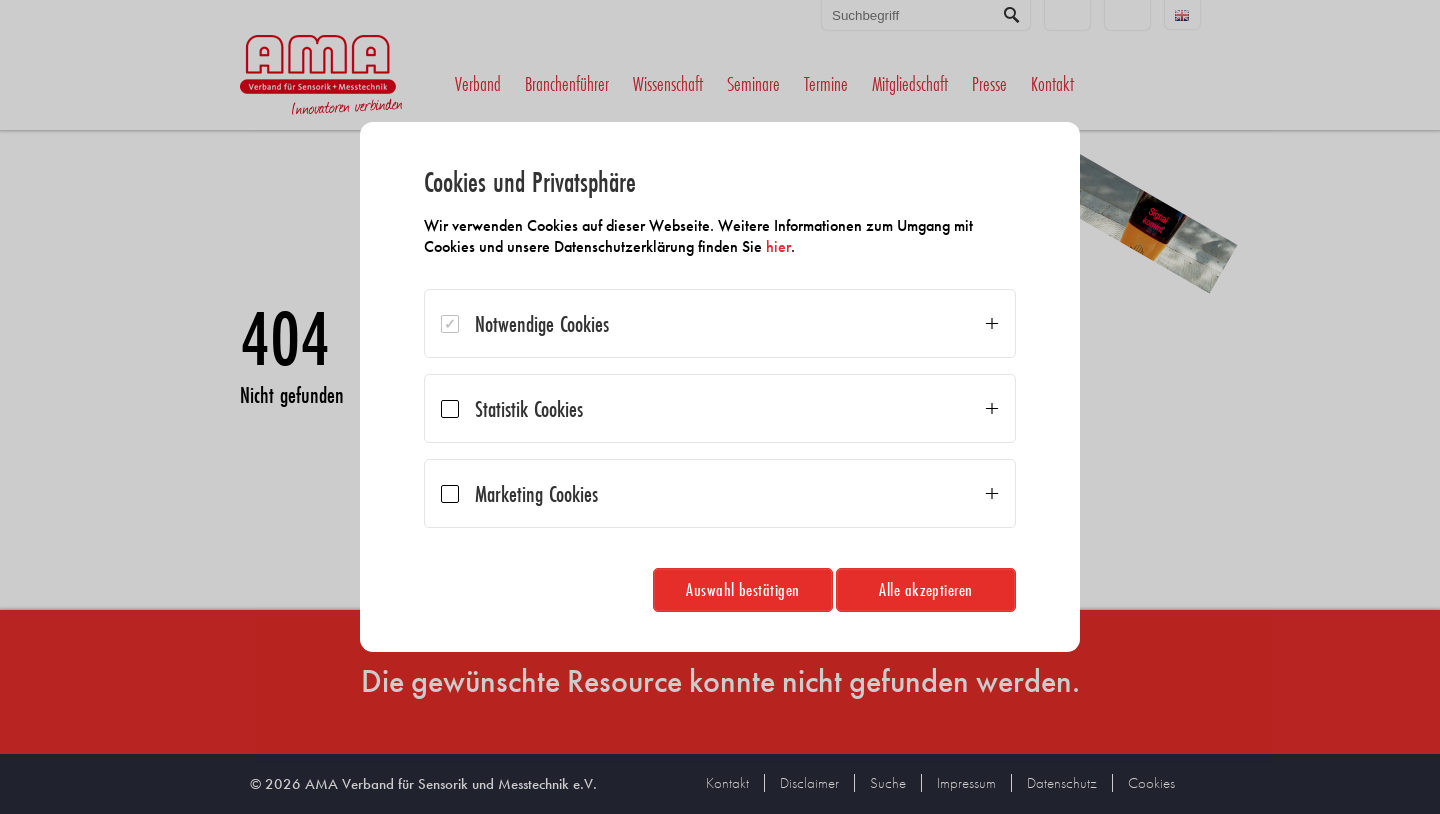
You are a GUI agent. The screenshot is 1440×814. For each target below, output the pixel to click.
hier (778, 246)
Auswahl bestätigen (743, 589)
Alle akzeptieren (926, 589)
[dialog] (720, 387)
